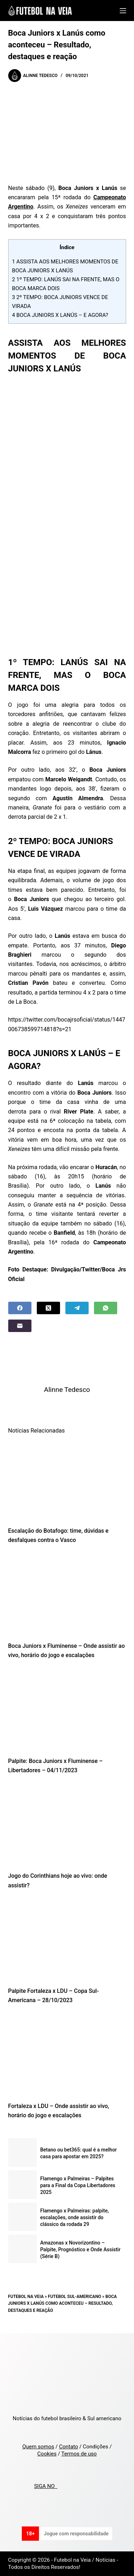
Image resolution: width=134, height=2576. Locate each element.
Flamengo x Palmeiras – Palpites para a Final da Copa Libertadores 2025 (77, 2185)
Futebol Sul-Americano (74, 2296)
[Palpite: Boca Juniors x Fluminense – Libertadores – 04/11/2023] (67, 1710)
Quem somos (38, 2446)
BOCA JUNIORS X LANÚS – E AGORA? (60, 315)
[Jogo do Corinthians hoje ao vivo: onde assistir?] (67, 1825)
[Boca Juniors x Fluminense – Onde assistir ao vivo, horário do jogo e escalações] (67, 1595)
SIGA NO (45, 2486)
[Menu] (123, 10)
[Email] (19, 1326)
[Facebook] (19, 1308)
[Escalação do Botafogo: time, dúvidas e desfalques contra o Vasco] (67, 1480)
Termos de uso (79, 2454)
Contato (68, 2446)
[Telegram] (77, 1308)
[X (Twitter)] (48, 1308)
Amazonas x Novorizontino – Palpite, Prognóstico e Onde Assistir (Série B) (80, 2249)
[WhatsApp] (105, 1308)
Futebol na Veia (26, 2296)
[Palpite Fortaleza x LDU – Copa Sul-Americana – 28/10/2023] (67, 1940)
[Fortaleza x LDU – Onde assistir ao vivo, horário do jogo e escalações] (67, 2055)
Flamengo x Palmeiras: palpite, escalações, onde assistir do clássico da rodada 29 (74, 2217)
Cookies (46, 2454)
